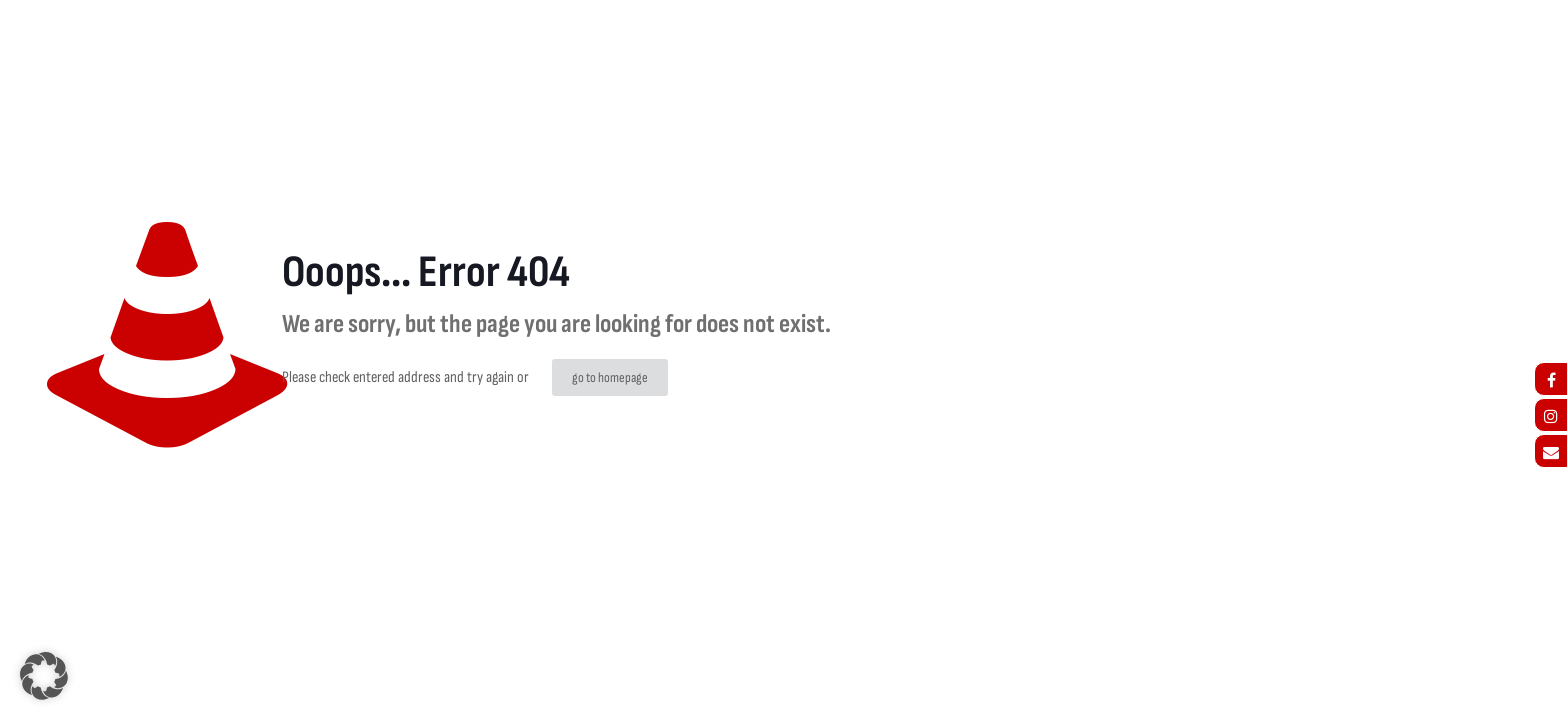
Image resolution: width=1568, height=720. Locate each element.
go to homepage (610, 377)
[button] (44, 676)
